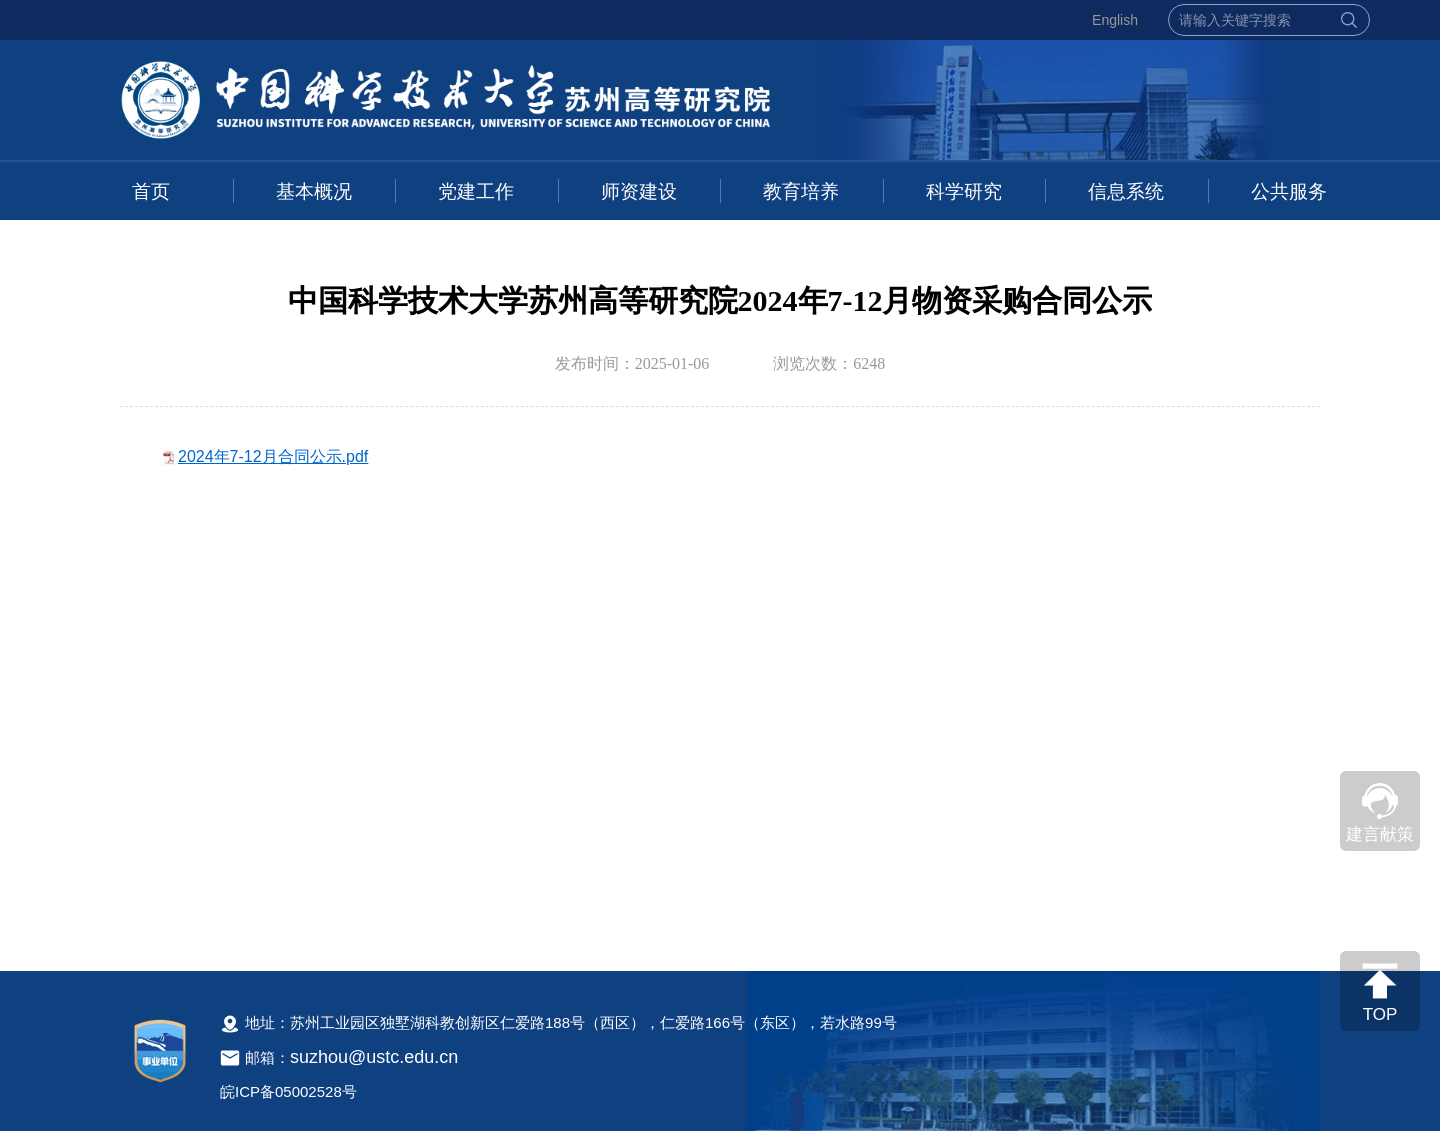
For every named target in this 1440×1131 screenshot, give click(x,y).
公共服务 (1289, 191)
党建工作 (476, 191)
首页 (151, 191)
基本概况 (314, 191)
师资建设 (639, 191)
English (1115, 20)
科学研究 (964, 191)
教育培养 (801, 191)
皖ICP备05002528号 (288, 1091)
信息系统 (1126, 191)
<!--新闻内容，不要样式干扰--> (720, 687)
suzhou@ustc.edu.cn (374, 1057)
